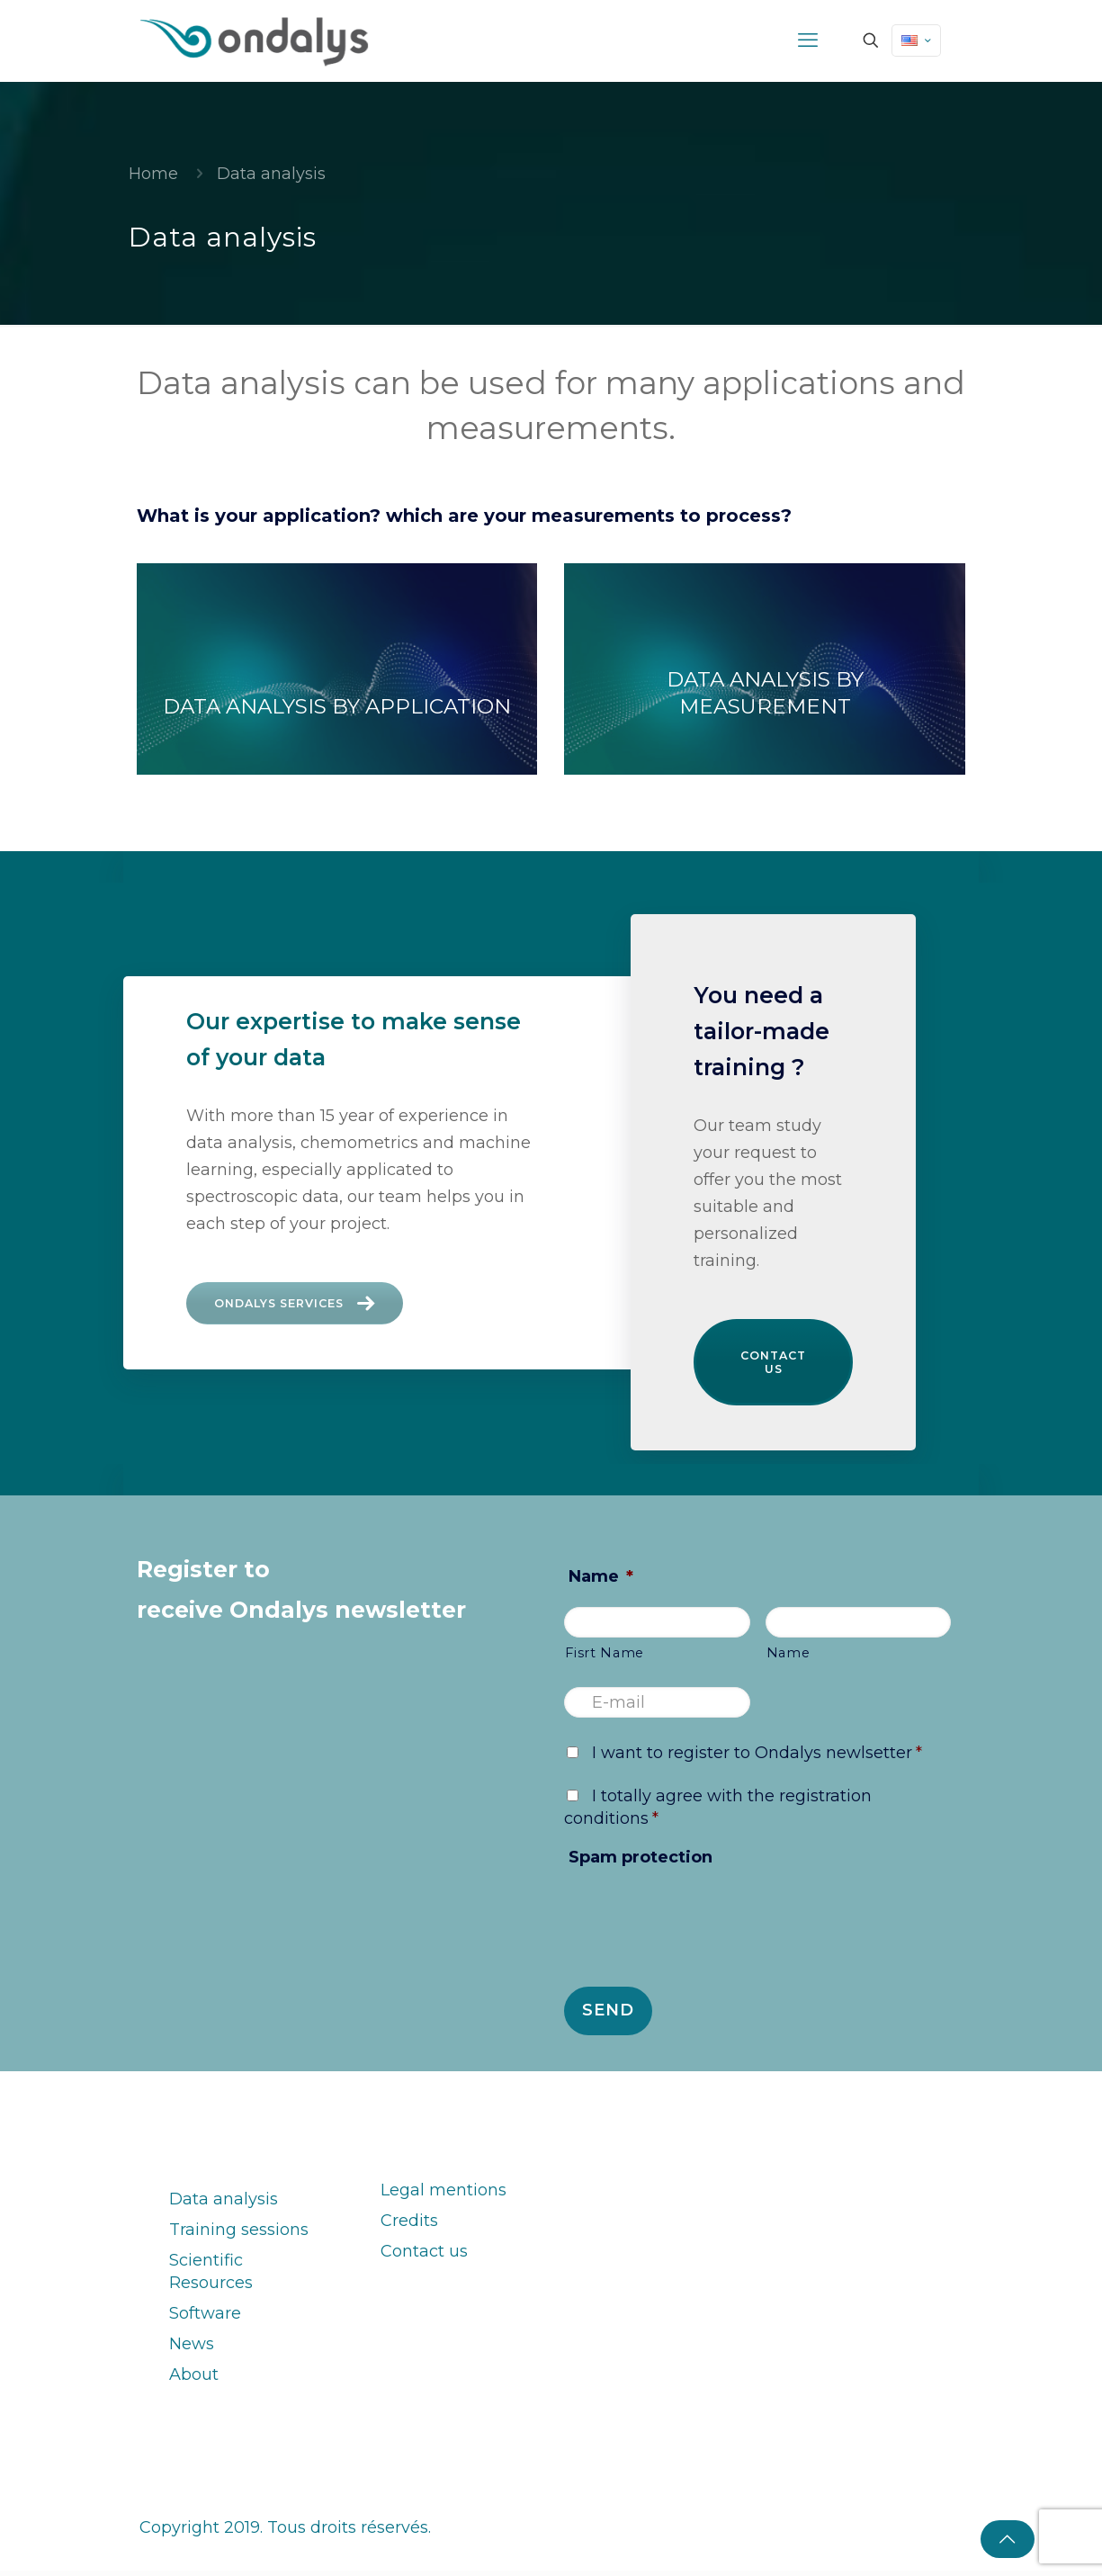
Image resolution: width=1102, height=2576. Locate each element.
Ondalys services (306, 1306)
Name (601, 1582)
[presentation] (701, 1928)
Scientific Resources (211, 2277)
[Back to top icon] (1008, 2539)
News (191, 2349)
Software (205, 2319)
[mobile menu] (808, 40)
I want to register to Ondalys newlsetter (757, 1758)
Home (153, 174)
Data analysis (223, 2204)
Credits (409, 2226)
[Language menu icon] (916, 40)
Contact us (774, 1365)
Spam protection (640, 1862)
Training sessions (239, 2235)
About (194, 2380)
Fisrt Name (604, 1658)
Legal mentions (443, 2195)
